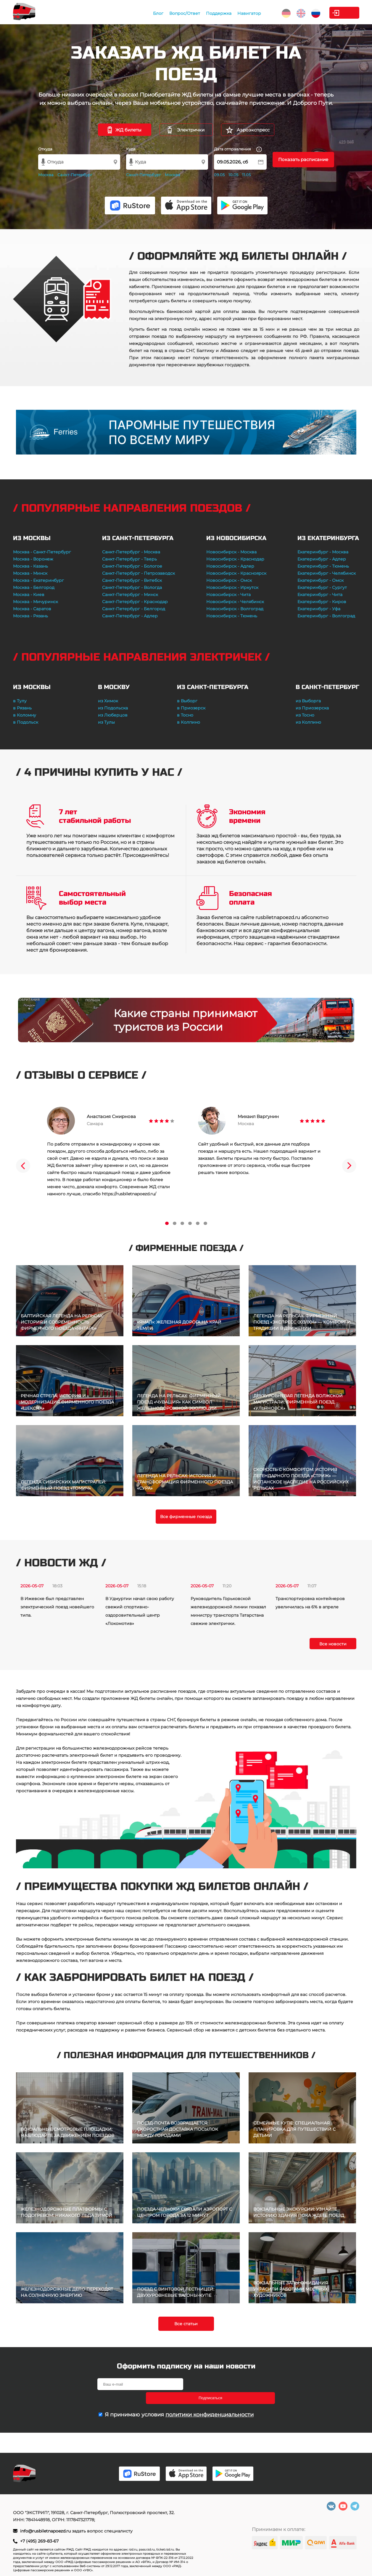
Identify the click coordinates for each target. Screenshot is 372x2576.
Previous (23, 1166)
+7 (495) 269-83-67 (39, 2541)
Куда (131, 149)
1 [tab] (167, 1223)
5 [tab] (197, 1223)
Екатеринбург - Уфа (318, 608)
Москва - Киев (28, 594)
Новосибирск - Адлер (230, 566)
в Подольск (25, 722)
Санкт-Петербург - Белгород (133, 608)
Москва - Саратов (32, 608)
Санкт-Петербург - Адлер (130, 616)
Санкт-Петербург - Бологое (132, 566)
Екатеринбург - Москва (322, 552)
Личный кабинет (335, 12)
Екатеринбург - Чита (319, 594)
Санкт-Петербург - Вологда (132, 587)
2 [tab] (174, 1223)
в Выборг (187, 701)
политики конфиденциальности (209, 2400)
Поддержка (188, 13)
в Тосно (185, 715)
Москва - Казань (30, 566)
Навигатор (219, 13)
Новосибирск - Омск (229, 580)
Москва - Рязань (30, 616)
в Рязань (22, 708)
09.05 (219, 174)
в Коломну (24, 715)
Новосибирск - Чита (228, 594)
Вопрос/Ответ (154, 13)
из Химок (108, 701)
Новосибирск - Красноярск (236, 573)
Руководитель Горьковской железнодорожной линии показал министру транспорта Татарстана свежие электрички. (228, 1611)
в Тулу (20, 701)
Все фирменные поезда (186, 1516)
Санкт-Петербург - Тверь (129, 559)
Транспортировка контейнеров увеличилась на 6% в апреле (310, 1603)
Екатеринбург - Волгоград (326, 616)
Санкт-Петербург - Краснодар (135, 601)
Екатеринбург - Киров (321, 601)
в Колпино (188, 722)
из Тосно (305, 715)
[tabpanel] (110, 1152)
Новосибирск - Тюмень (231, 616)
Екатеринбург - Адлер (321, 559)
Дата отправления (238, 149)
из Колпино (308, 722)
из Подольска (113, 708)
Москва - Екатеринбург (38, 580)
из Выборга (308, 701)
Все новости (333, 1644)
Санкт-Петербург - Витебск (132, 580)
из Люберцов (113, 715)
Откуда (45, 149)
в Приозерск (191, 708)
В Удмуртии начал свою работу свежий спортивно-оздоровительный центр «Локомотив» (139, 1611)
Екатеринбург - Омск (320, 580)
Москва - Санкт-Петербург (42, 552)
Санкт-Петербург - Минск (130, 594)
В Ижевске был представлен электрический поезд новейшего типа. (57, 1607)
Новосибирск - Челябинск (235, 601)
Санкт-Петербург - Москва (131, 552)
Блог (128, 13)
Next (349, 1166)
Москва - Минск (30, 573)
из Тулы (106, 722)
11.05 (246, 174)
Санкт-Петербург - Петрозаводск (138, 573)
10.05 (233, 174)
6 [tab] (205, 1223)
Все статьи (186, 2323)
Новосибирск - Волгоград (234, 608)
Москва (46, 174)
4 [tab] (190, 1223)
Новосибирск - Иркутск (232, 587)
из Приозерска (312, 708)
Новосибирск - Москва (231, 552)
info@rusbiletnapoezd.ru (46, 2531)
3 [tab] (182, 1223)
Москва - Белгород (33, 587)
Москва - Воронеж (33, 559)
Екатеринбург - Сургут (322, 587)
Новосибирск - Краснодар (235, 559)
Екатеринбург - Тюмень (323, 566)
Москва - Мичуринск (35, 601)
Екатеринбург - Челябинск (326, 573)
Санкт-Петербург (74, 174)
